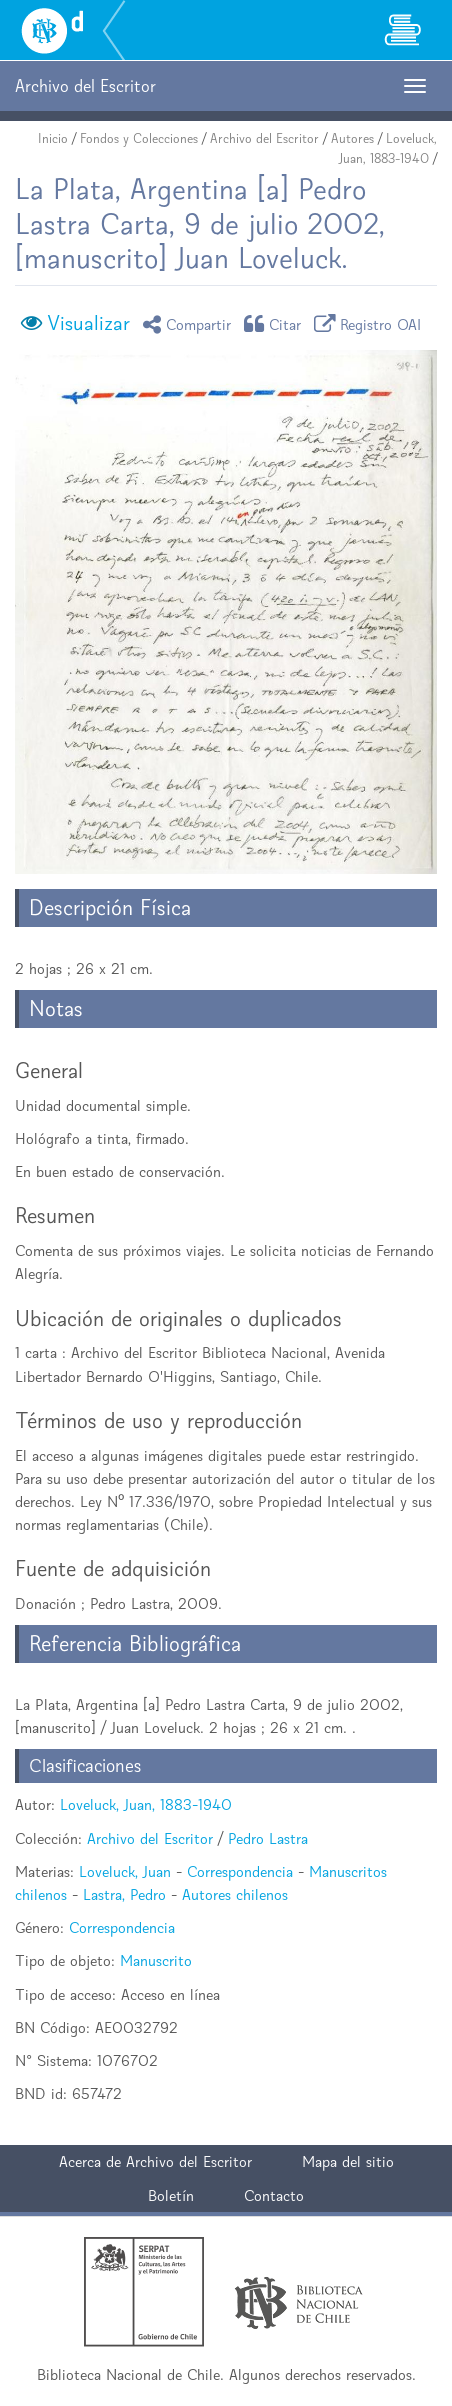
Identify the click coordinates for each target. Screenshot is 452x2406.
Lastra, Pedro (124, 1894)
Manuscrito (156, 1960)
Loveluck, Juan (125, 1871)
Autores (352, 138)
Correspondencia (240, 1871)
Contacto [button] (274, 2195)
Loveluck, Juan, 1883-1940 (146, 1804)
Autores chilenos (235, 1894)
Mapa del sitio (348, 2161)
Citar (276, 323)
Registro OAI (371, 323)
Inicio (53, 138)
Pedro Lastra (268, 1838)
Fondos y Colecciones (139, 138)
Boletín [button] (171, 2195)
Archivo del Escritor (264, 138)
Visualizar (88, 323)
